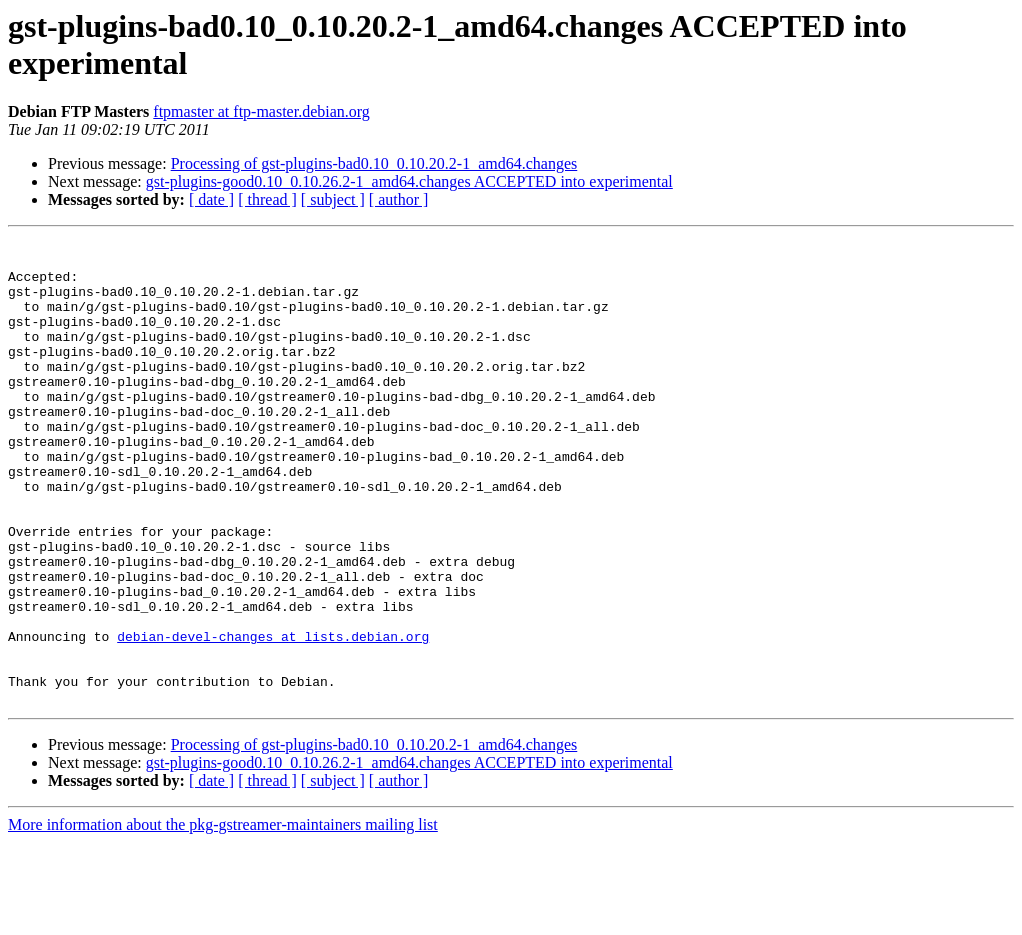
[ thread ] (267, 199)
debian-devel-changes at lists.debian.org (273, 717)
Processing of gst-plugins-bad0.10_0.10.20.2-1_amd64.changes (374, 163)
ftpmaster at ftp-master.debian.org (261, 111)
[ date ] (211, 199)
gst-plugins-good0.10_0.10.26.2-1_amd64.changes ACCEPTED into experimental (409, 181)
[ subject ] (333, 199)
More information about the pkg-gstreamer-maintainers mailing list (223, 917)
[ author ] (399, 199)
